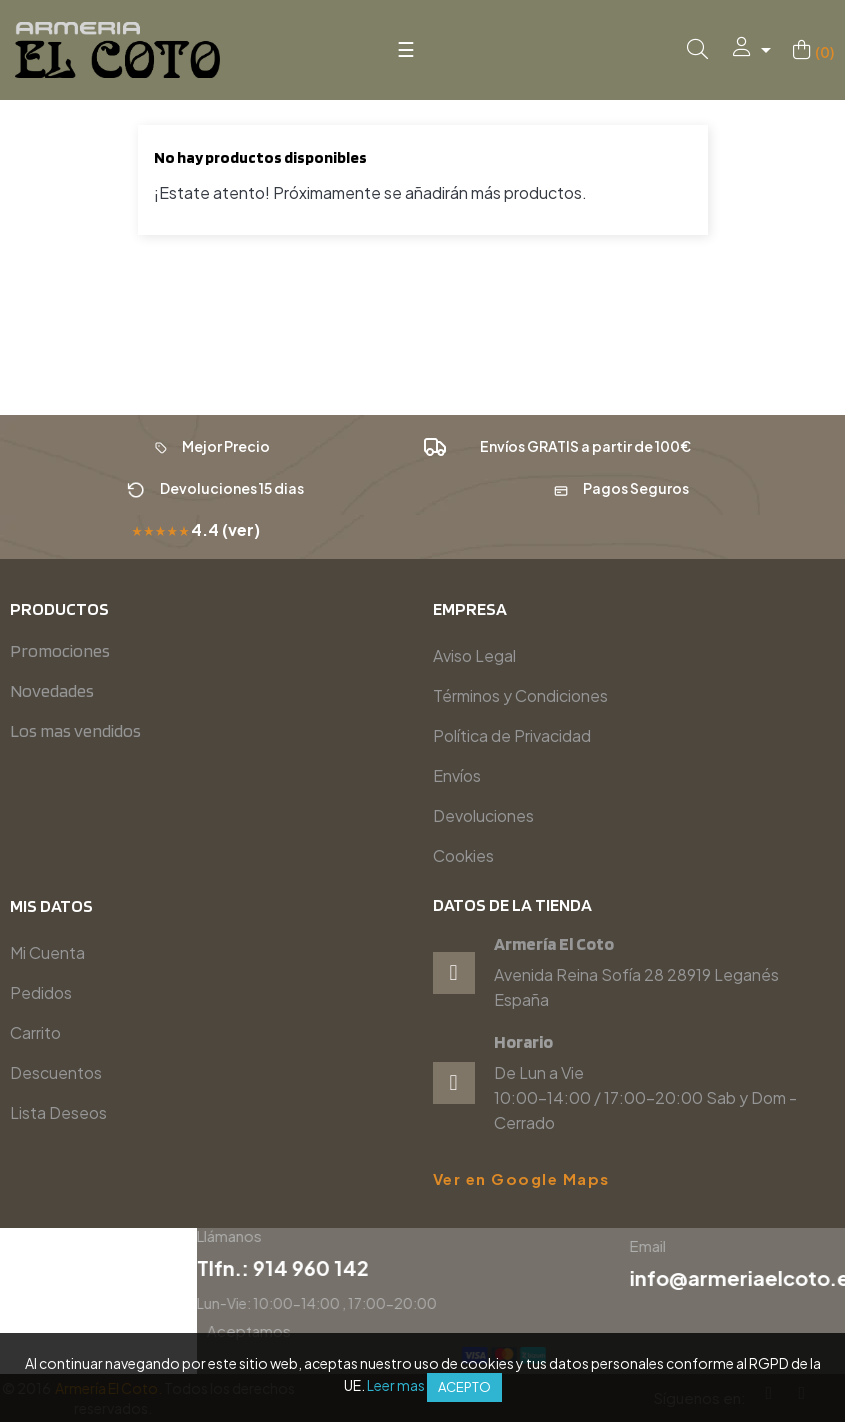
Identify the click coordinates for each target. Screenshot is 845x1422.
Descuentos (56, 1072)
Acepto (464, 1387)
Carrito (35, 1032)
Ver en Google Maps (521, 1179)
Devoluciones (483, 815)
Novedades (52, 690)
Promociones (60, 650)
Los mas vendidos (75, 730)
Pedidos (41, 992)
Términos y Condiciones (520, 695)
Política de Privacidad (512, 735)
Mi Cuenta (47, 952)
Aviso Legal (474, 655)
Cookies (463, 855)
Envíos (457, 775)
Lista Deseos (58, 1112)
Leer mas (396, 1385)
